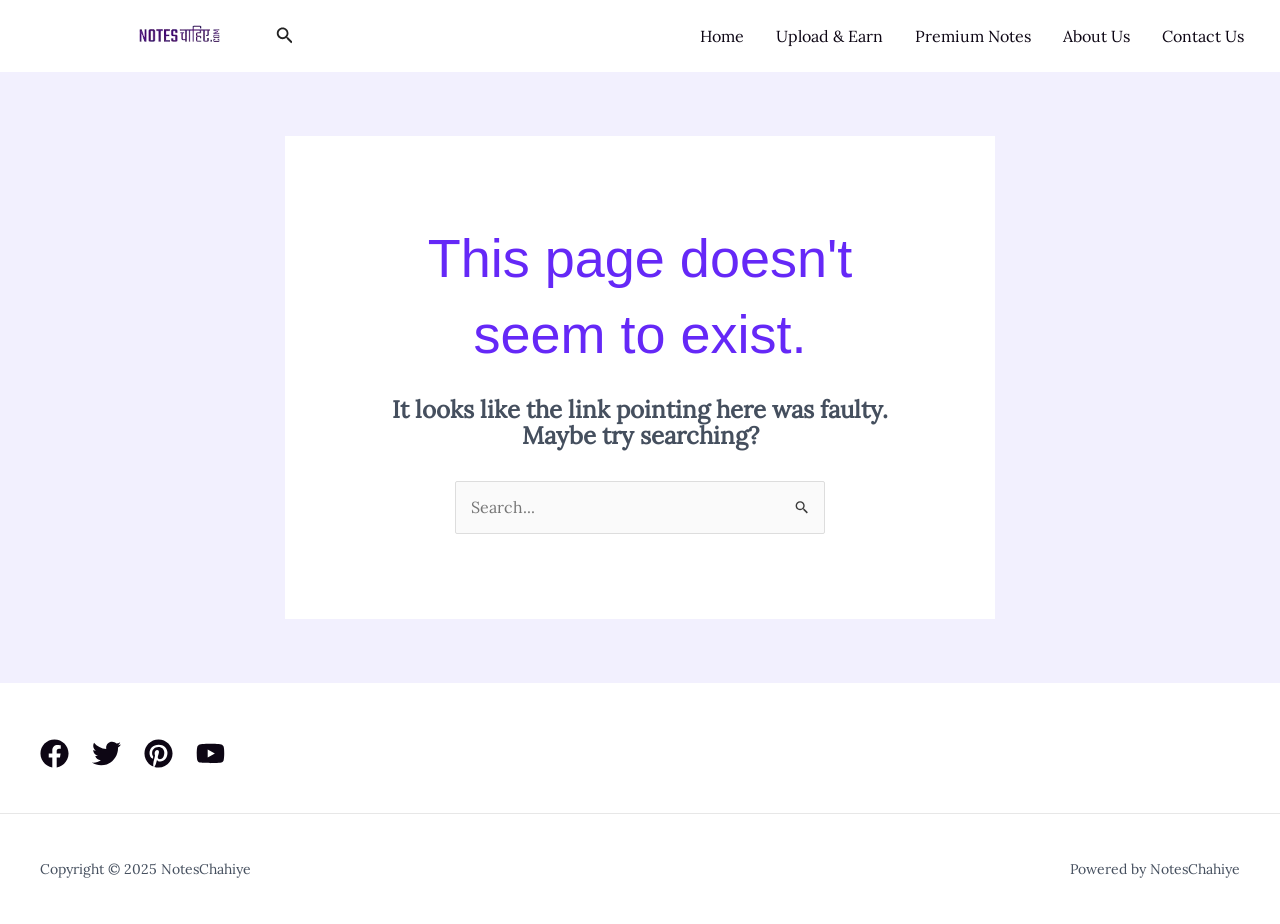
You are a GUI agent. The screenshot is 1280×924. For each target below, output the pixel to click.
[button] (285, 36)
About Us (1096, 36)
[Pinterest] (158, 753)
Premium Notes (973, 36)
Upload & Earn (829, 36)
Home (722, 36)
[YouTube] (210, 753)
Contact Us (1203, 36)
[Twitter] (106, 753)
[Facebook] (54, 753)
